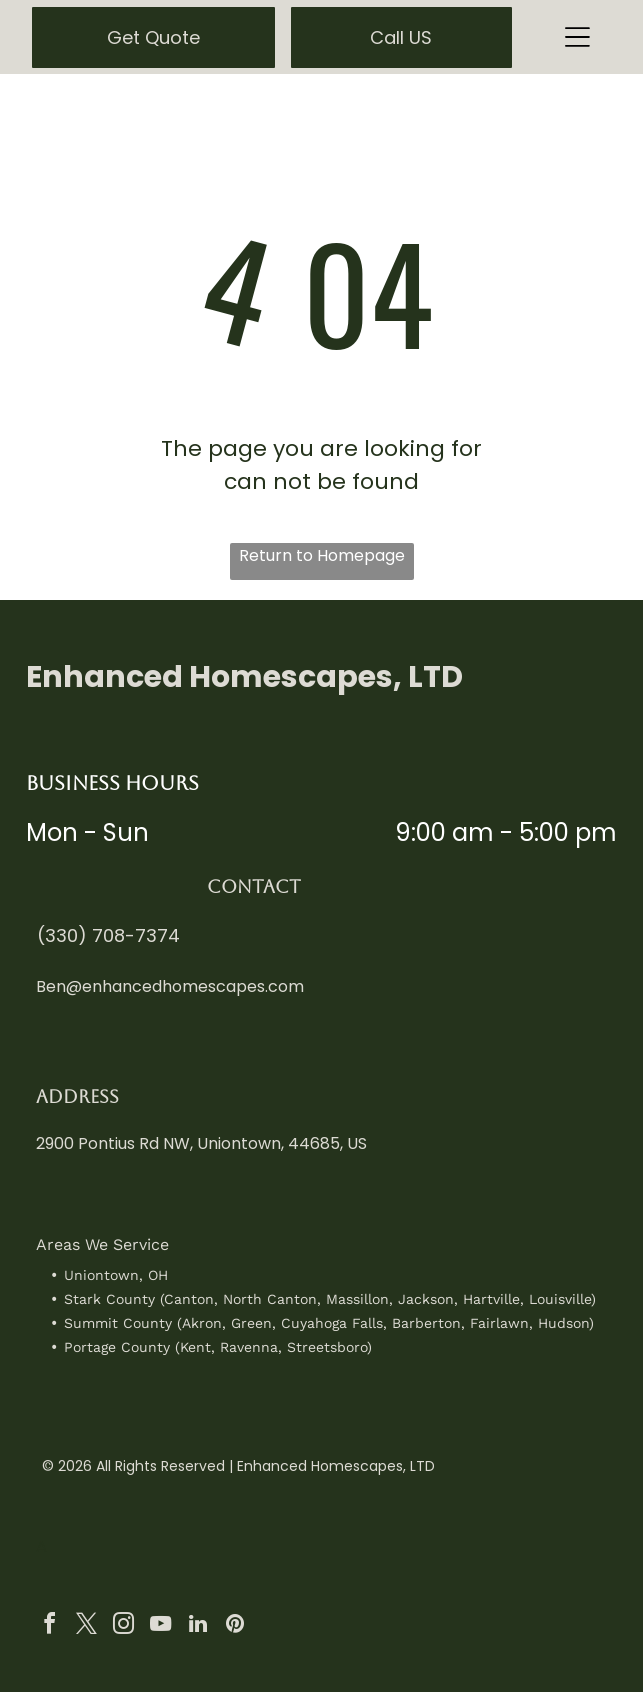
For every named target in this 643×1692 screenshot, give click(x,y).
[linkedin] (198, 1626)
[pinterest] (235, 1626)
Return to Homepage (322, 555)
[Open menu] (577, 37)
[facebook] (50, 1626)
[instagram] (124, 1626)
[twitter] (87, 1626)
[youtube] (161, 1626)
